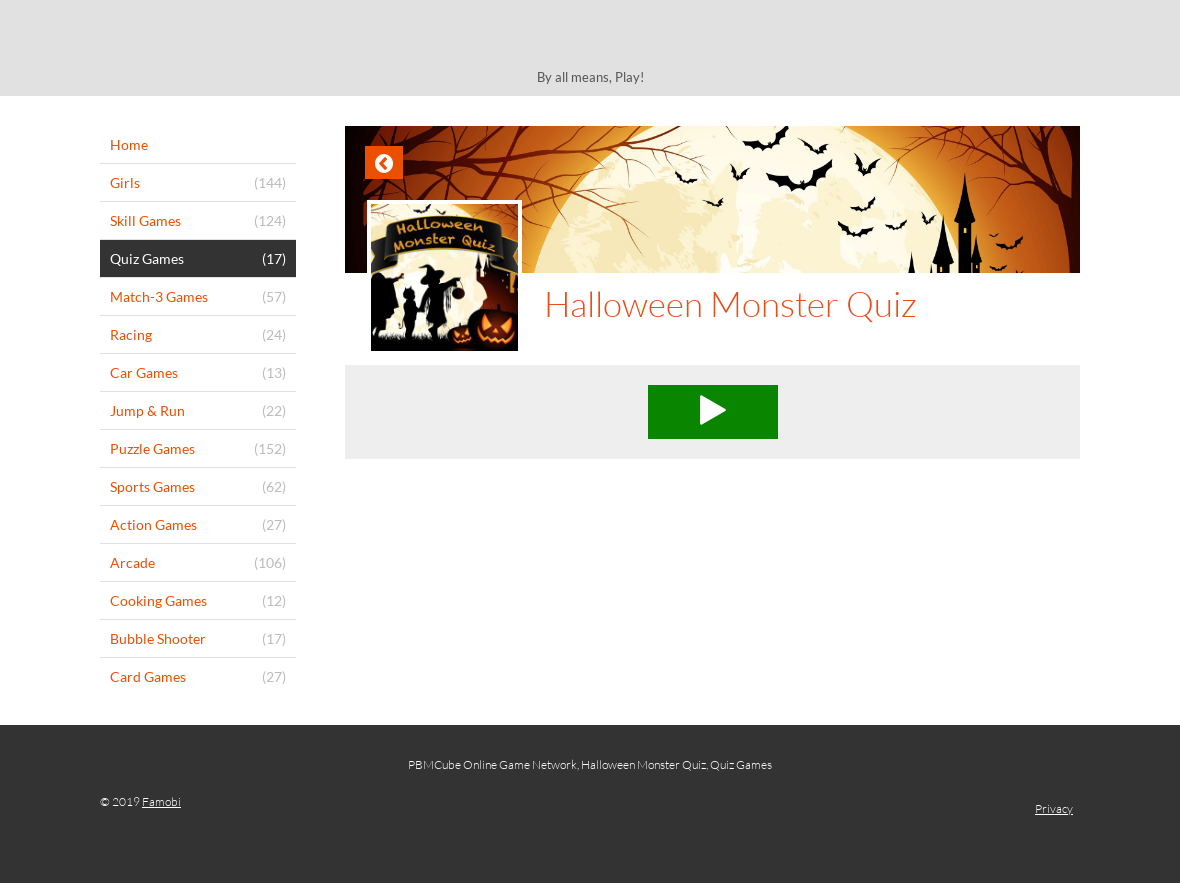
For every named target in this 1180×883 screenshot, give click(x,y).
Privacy (1054, 808)
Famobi (161, 801)
